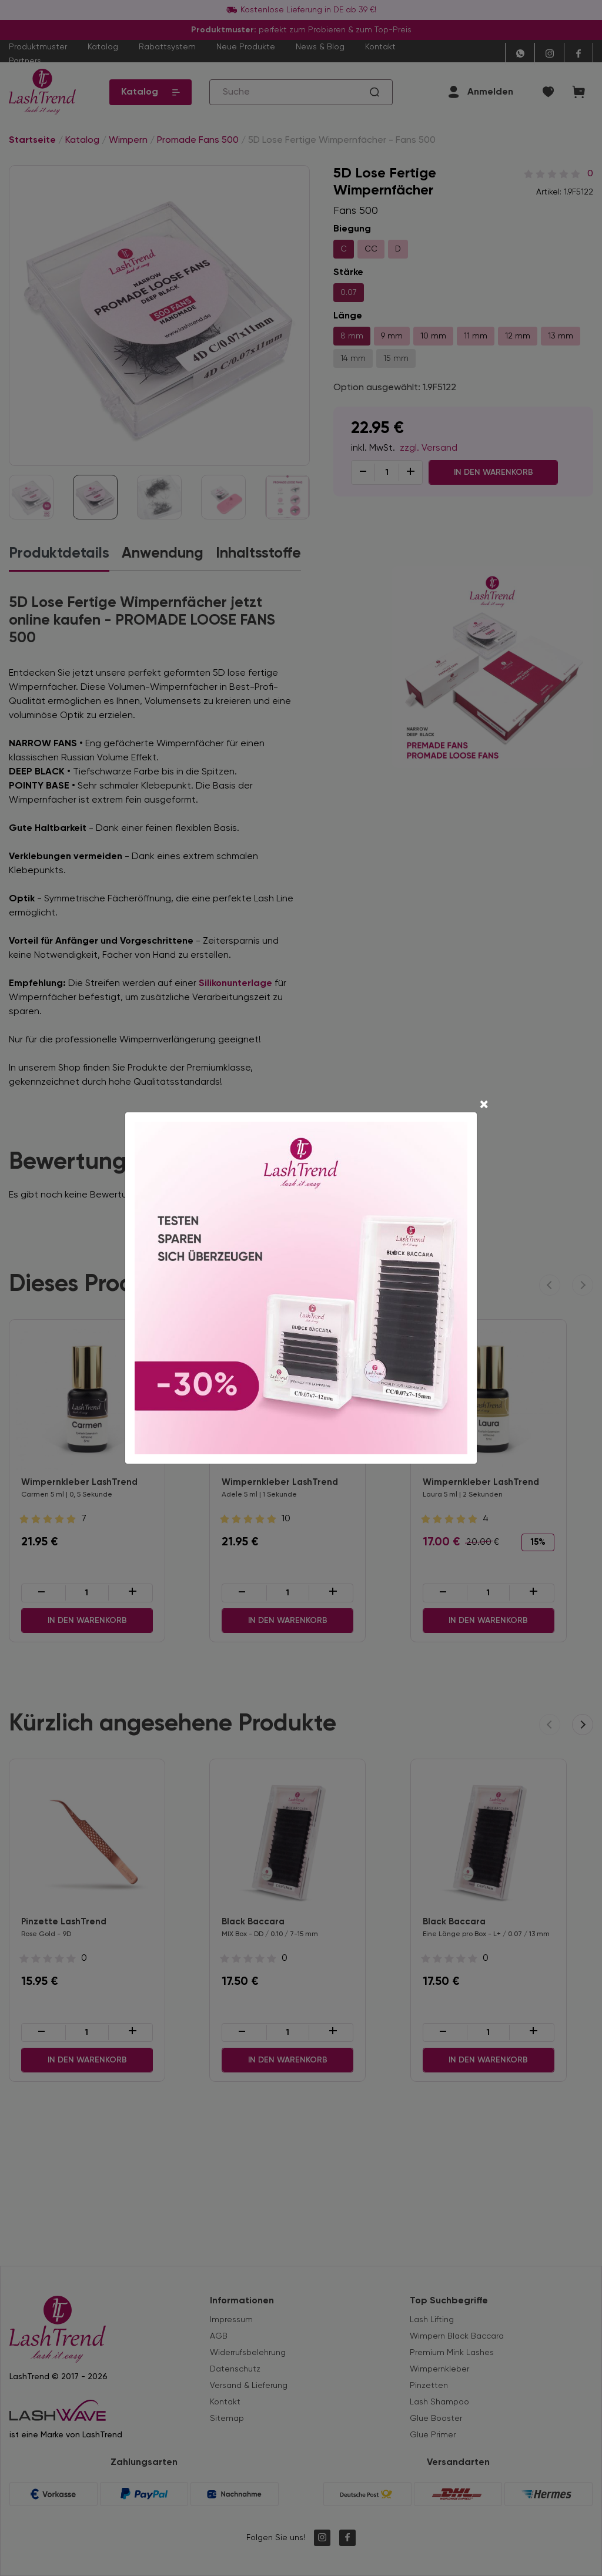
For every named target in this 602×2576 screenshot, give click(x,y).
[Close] (484, 1079)
